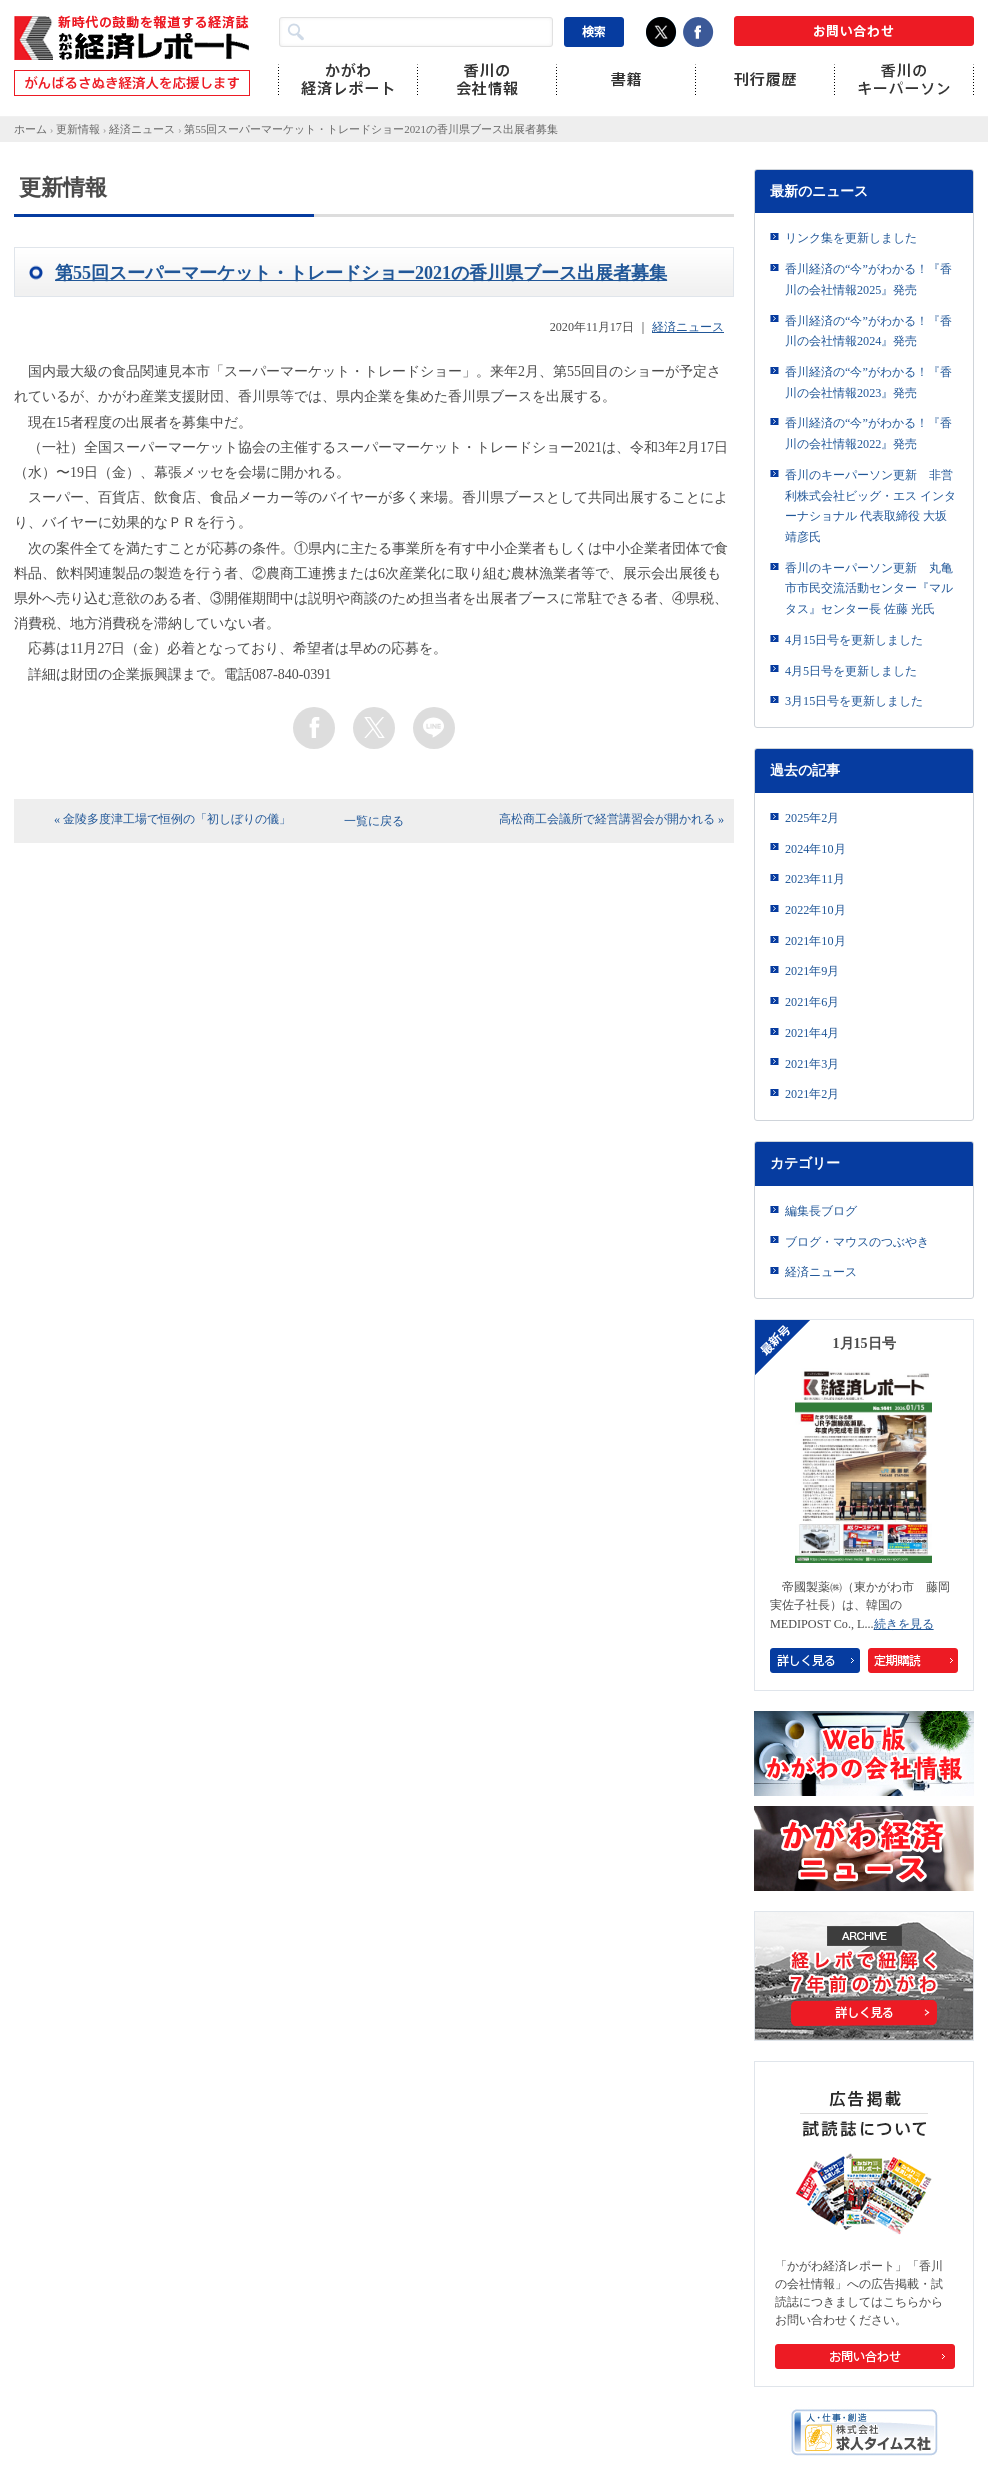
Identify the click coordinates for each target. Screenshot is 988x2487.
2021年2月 (812, 1094)
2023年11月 (815, 879)
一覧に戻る (374, 821)
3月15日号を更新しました (854, 701)
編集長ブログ (821, 1211)
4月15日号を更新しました (854, 640)
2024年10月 (815, 849)
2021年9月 (812, 971)
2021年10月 (815, 941)
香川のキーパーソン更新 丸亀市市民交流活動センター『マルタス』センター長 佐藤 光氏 (869, 588)
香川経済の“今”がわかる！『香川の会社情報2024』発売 (868, 331)
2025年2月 (812, 818)
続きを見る (904, 1624)
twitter (374, 728)
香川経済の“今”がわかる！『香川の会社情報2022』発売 (868, 433)
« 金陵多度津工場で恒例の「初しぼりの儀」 (172, 819)
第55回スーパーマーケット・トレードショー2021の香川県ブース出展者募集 (371, 129)
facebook (314, 728)
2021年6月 (812, 1002)
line (434, 728)
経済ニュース (142, 129)
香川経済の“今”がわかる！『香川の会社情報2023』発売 (868, 382)
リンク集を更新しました (851, 238)
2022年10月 (815, 910)
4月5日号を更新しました (851, 671)
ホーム (30, 129)
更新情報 (78, 129)
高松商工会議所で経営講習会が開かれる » (611, 819)
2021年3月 (812, 1064)
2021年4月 (812, 1033)
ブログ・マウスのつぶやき (857, 1242)
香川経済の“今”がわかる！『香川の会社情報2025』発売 (868, 279)
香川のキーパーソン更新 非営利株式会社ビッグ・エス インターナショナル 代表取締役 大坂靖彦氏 (870, 506)
